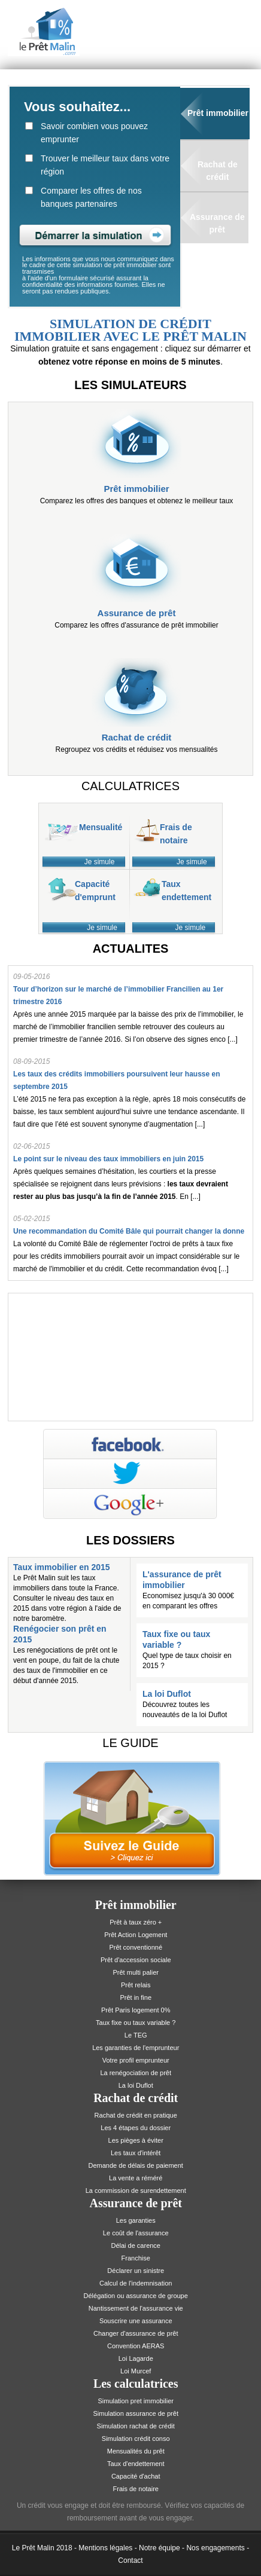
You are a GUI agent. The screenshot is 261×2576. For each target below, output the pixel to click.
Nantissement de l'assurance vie (136, 2308)
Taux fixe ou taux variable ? (135, 2022)
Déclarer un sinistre (135, 2270)
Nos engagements (215, 2548)
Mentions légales (105, 2548)
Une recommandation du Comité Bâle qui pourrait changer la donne (128, 1231)
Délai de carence (135, 2245)
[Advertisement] (130, 1355)
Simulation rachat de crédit (136, 2426)
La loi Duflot (166, 1694)
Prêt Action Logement (135, 1934)
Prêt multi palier (136, 1972)
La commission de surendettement (136, 2190)
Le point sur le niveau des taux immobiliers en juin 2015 (108, 1159)
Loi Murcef (135, 2371)
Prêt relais (136, 1984)
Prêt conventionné (135, 1947)
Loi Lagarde (136, 2358)
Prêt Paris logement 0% (136, 2010)
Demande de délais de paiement (136, 2165)
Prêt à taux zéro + (136, 1922)
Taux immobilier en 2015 (61, 1567)
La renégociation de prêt (135, 2072)
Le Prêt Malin (33, 2548)
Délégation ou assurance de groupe (136, 2295)
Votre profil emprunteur (135, 2060)
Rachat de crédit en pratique (136, 2115)
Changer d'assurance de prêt (135, 2333)
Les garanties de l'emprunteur (135, 2047)
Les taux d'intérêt (135, 2152)
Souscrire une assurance (135, 2320)
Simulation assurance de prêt (135, 2413)
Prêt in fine (135, 1997)
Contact (130, 2560)
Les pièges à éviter (135, 2140)
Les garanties (136, 2220)
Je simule (99, 862)
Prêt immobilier (217, 113)
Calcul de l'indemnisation (135, 2283)
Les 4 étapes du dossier (136, 2127)
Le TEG (136, 2035)
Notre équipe (159, 2548)
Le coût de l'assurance (136, 2233)
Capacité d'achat (135, 2476)
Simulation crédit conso (136, 2438)
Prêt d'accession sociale (136, 1959)
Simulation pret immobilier (136, 2400)
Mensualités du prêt (136, 2451)
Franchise (136, 2258)
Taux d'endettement (136, 2463)
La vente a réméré (135, 2178)
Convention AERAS (135, 2345)
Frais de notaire (136, 2488)
